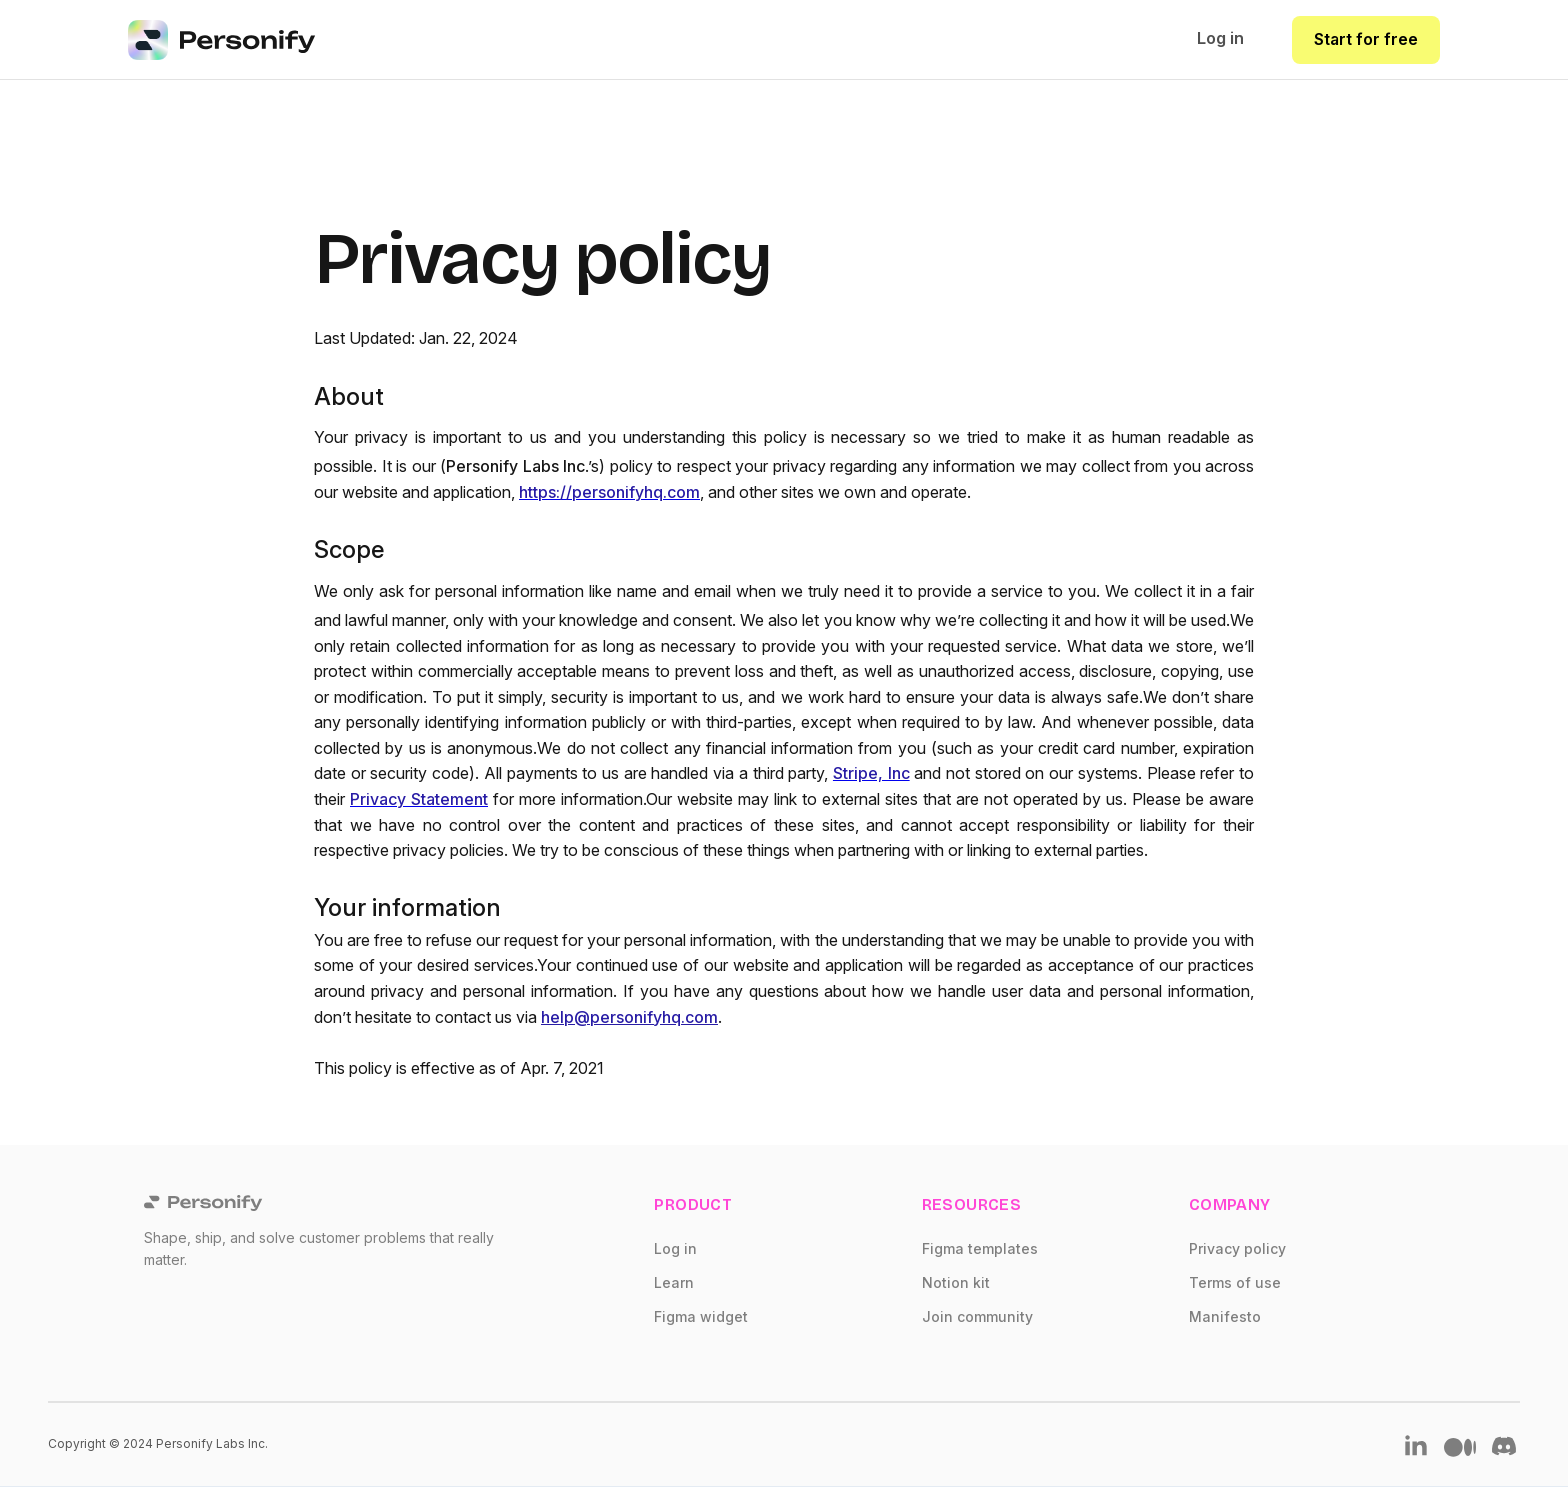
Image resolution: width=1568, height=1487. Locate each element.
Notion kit (956, 1283)
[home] (456, 40)
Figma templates (980, 1249)
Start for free (1366, 39)
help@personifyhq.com (629, 1017)
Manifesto (1225, 1317)
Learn (674, 1283)
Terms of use (1235, 1283)
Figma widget (701, 1317)
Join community (977, 1317)
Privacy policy (1237, 1249)
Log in (1220, 38)
